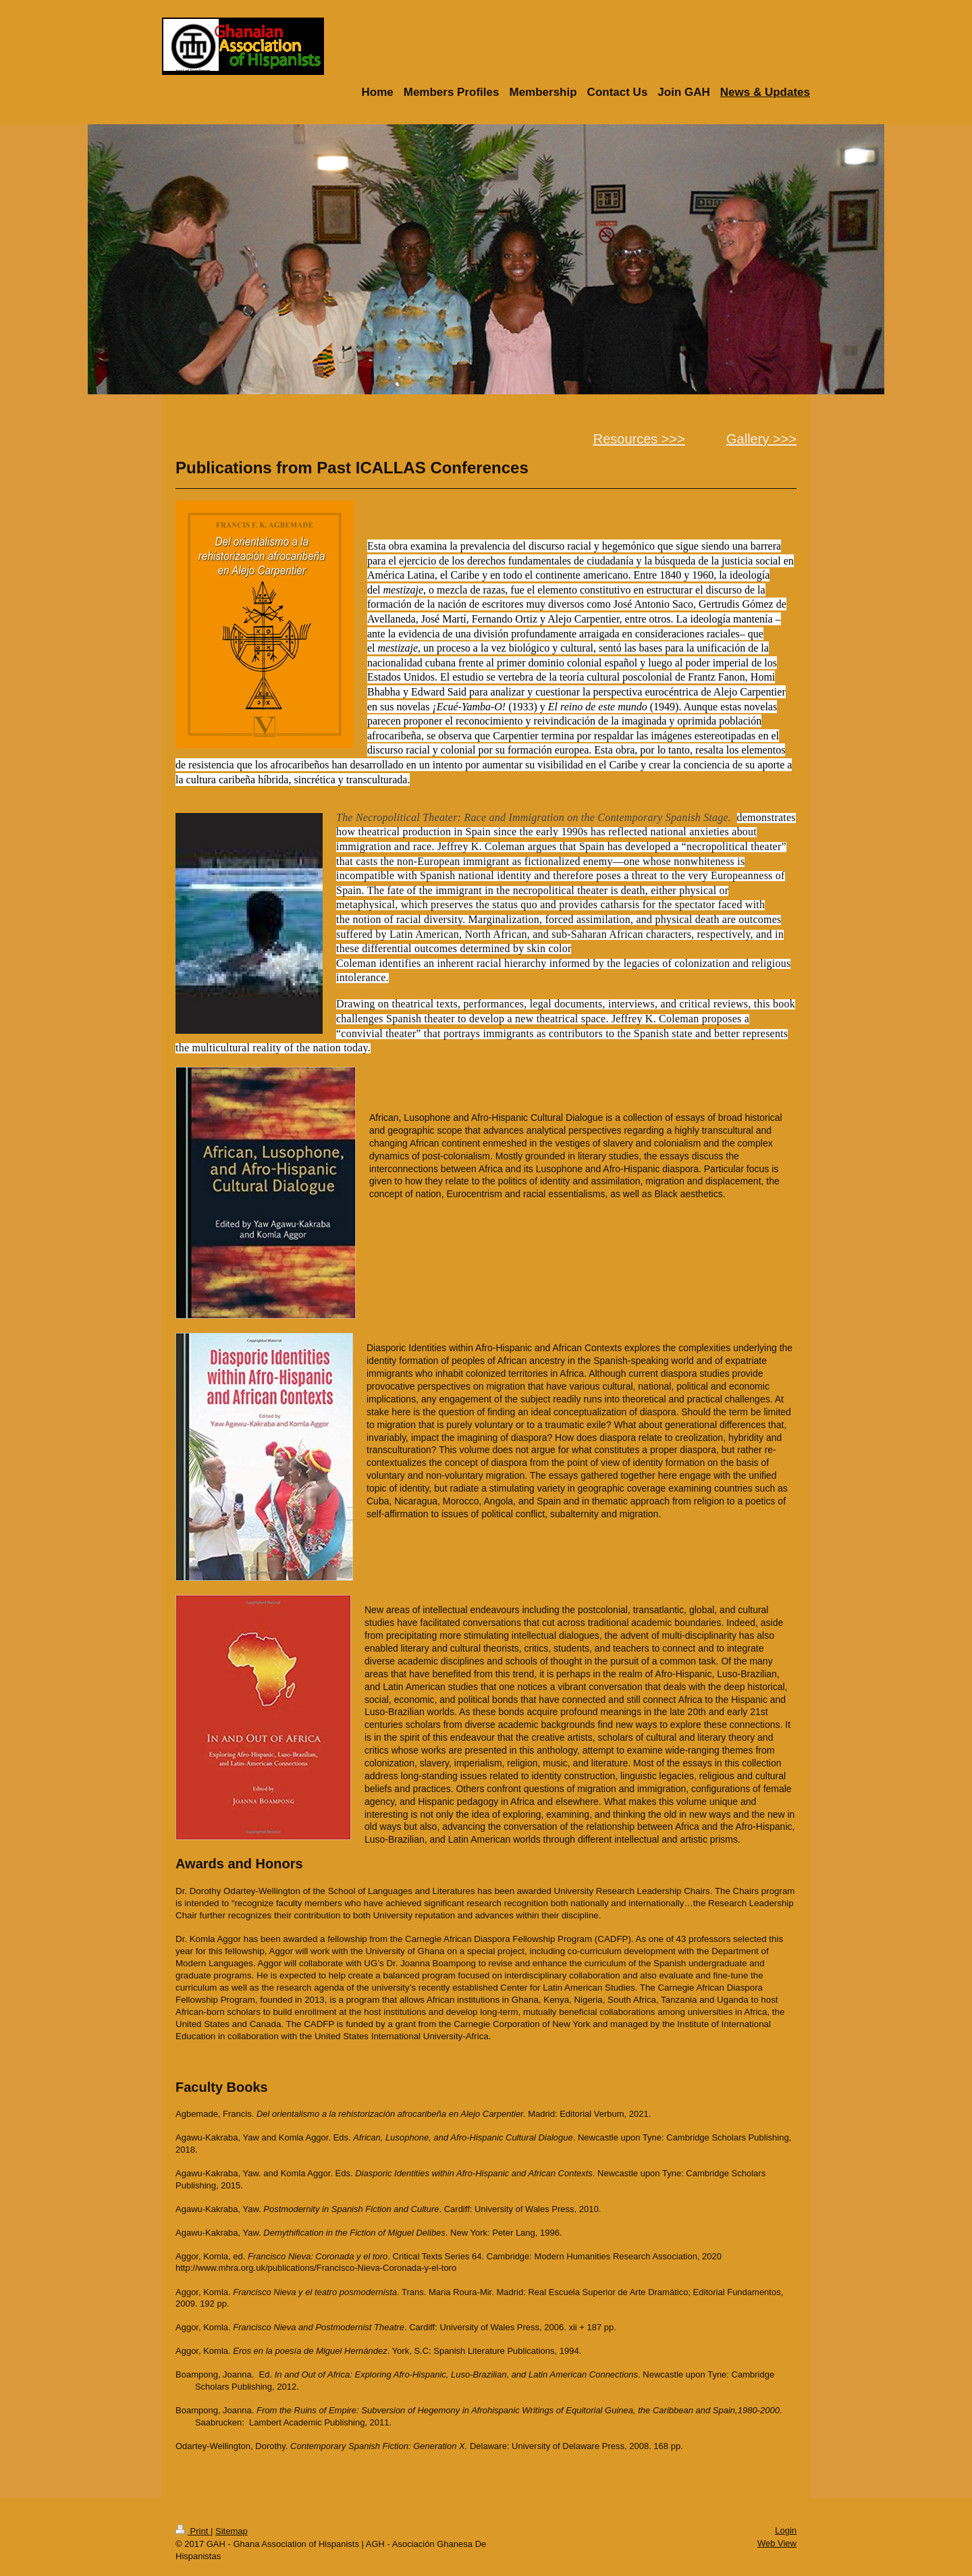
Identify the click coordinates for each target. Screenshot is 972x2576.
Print (193, 2531)
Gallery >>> (761, 438)
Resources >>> (639, 438)
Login (785, 2530)
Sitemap (231, 2531)
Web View (776, 2543)
